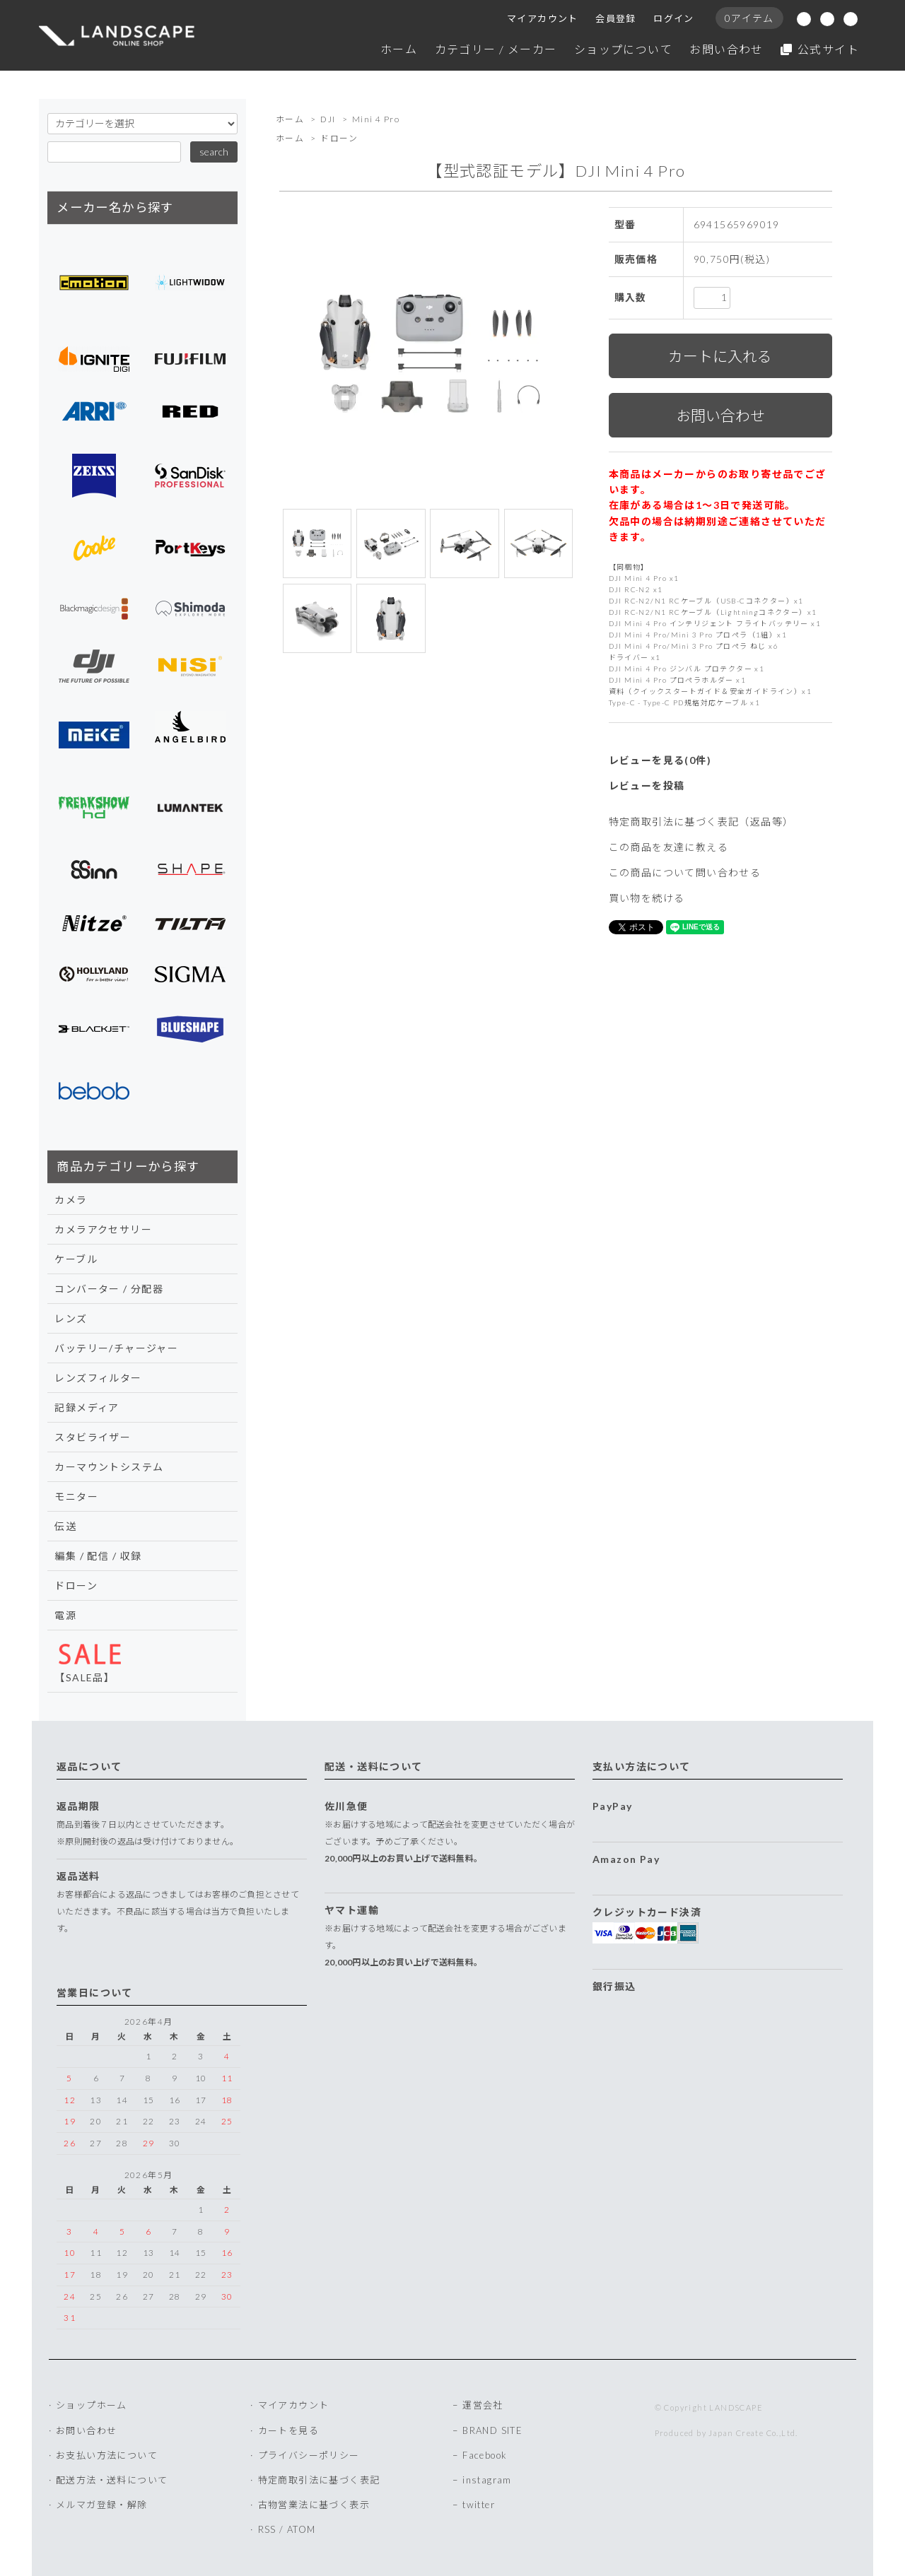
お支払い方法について (107, 2455)
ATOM (301, 2529)
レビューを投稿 (647, 786)
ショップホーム (91, 2405)
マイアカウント (542, 18)
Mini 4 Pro (375, 119)
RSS (267, 2529)
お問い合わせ (726, 49)
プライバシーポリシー (309, 2455)
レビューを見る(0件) (660, 760)
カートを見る (288, 2430)
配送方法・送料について (112, 2480)
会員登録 (615, 18)
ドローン (339, 138)
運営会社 (482, 2405)
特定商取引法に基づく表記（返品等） (701, 822)
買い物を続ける (647, 898)
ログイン (673, 18)
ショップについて (623, 49)
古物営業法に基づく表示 (314, 2504)
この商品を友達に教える (668, 847)
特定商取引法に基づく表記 (319, 2480)
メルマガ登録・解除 (102, 2504)
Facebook (484, 2455)
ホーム (398, 49)
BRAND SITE (492, 2430)
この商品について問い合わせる (685, 872)
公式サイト (820, 49)
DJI (327, 119)
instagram (487, 2480)
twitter (478, 2504)
